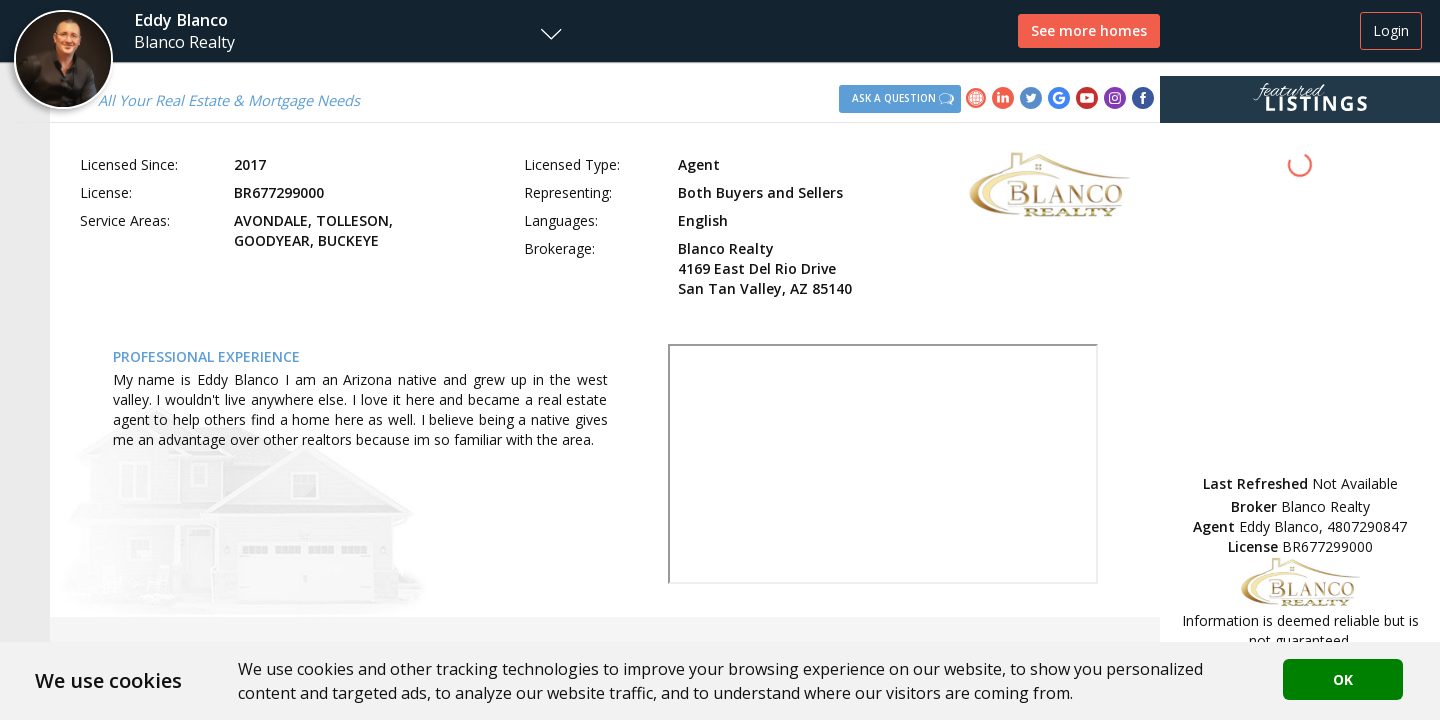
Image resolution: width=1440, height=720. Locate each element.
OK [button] (1343, 679)
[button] (286, 31)
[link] (979, 100)
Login (1391, 30)
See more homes (1089, 30)
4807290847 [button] (1367, 526)
